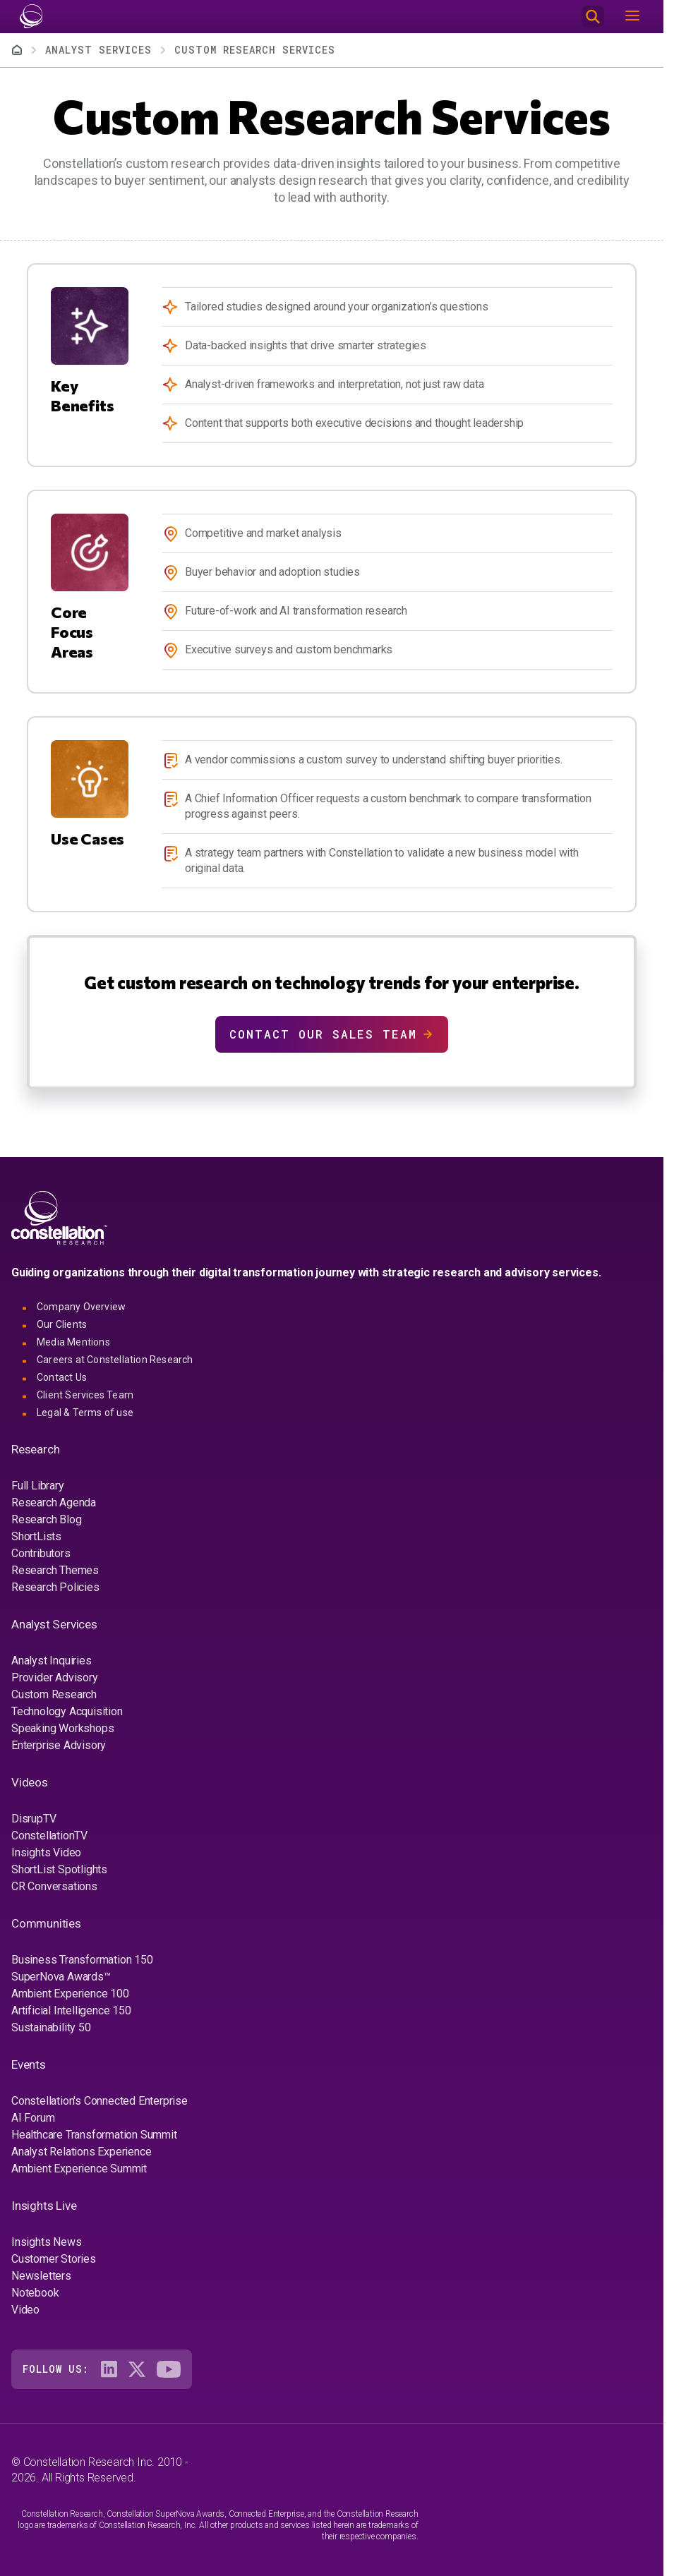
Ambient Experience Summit (79, 2168)
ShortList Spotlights (59, 1869)
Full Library (37, 1485)
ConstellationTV (49, 1835)
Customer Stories (53, 2259)
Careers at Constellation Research (115, 1359)
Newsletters (41, 2275)
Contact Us (62, 1377)
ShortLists (36, 1536)
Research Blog (46, 1519)
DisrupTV (33, 1818)
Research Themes (55, 1570)
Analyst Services (98, 49)
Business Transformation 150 (82, 1959)
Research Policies (55, 1587)
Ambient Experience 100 (70, 1993)
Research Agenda (53, 1502)
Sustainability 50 (51, 2027)
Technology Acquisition (67, 1711)
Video (25, 2309)
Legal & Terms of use (85, 1412)
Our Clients (62, 1324)
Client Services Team (85, 1395)
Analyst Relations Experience (81, 2151)
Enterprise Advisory (58, 1745)
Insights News (46, 2242)
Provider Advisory (54, 1677)
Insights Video (46, 1852)
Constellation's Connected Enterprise (99, 2101)
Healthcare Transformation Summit (94, 2134)
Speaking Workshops (62, 1728)
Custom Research (54, 1694)
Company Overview (81, 1306)
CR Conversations (54, 1886)
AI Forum (32, 2117)
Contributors (41, 1553)
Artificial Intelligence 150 (71, 2010)
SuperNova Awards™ (61, 1976)
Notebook (35, 2292)
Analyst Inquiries (51, 1660)
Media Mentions (73, 1342)
